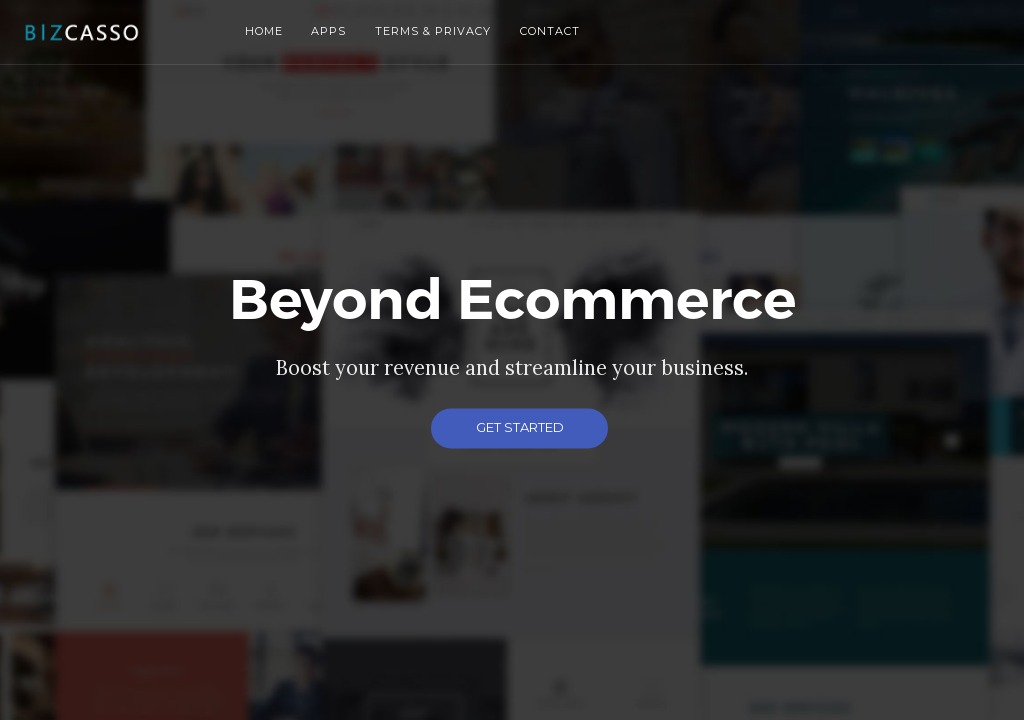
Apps (328, 31)
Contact (550, 31)
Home (264, 31)
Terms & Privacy (433, 31)
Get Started (520, 427)
